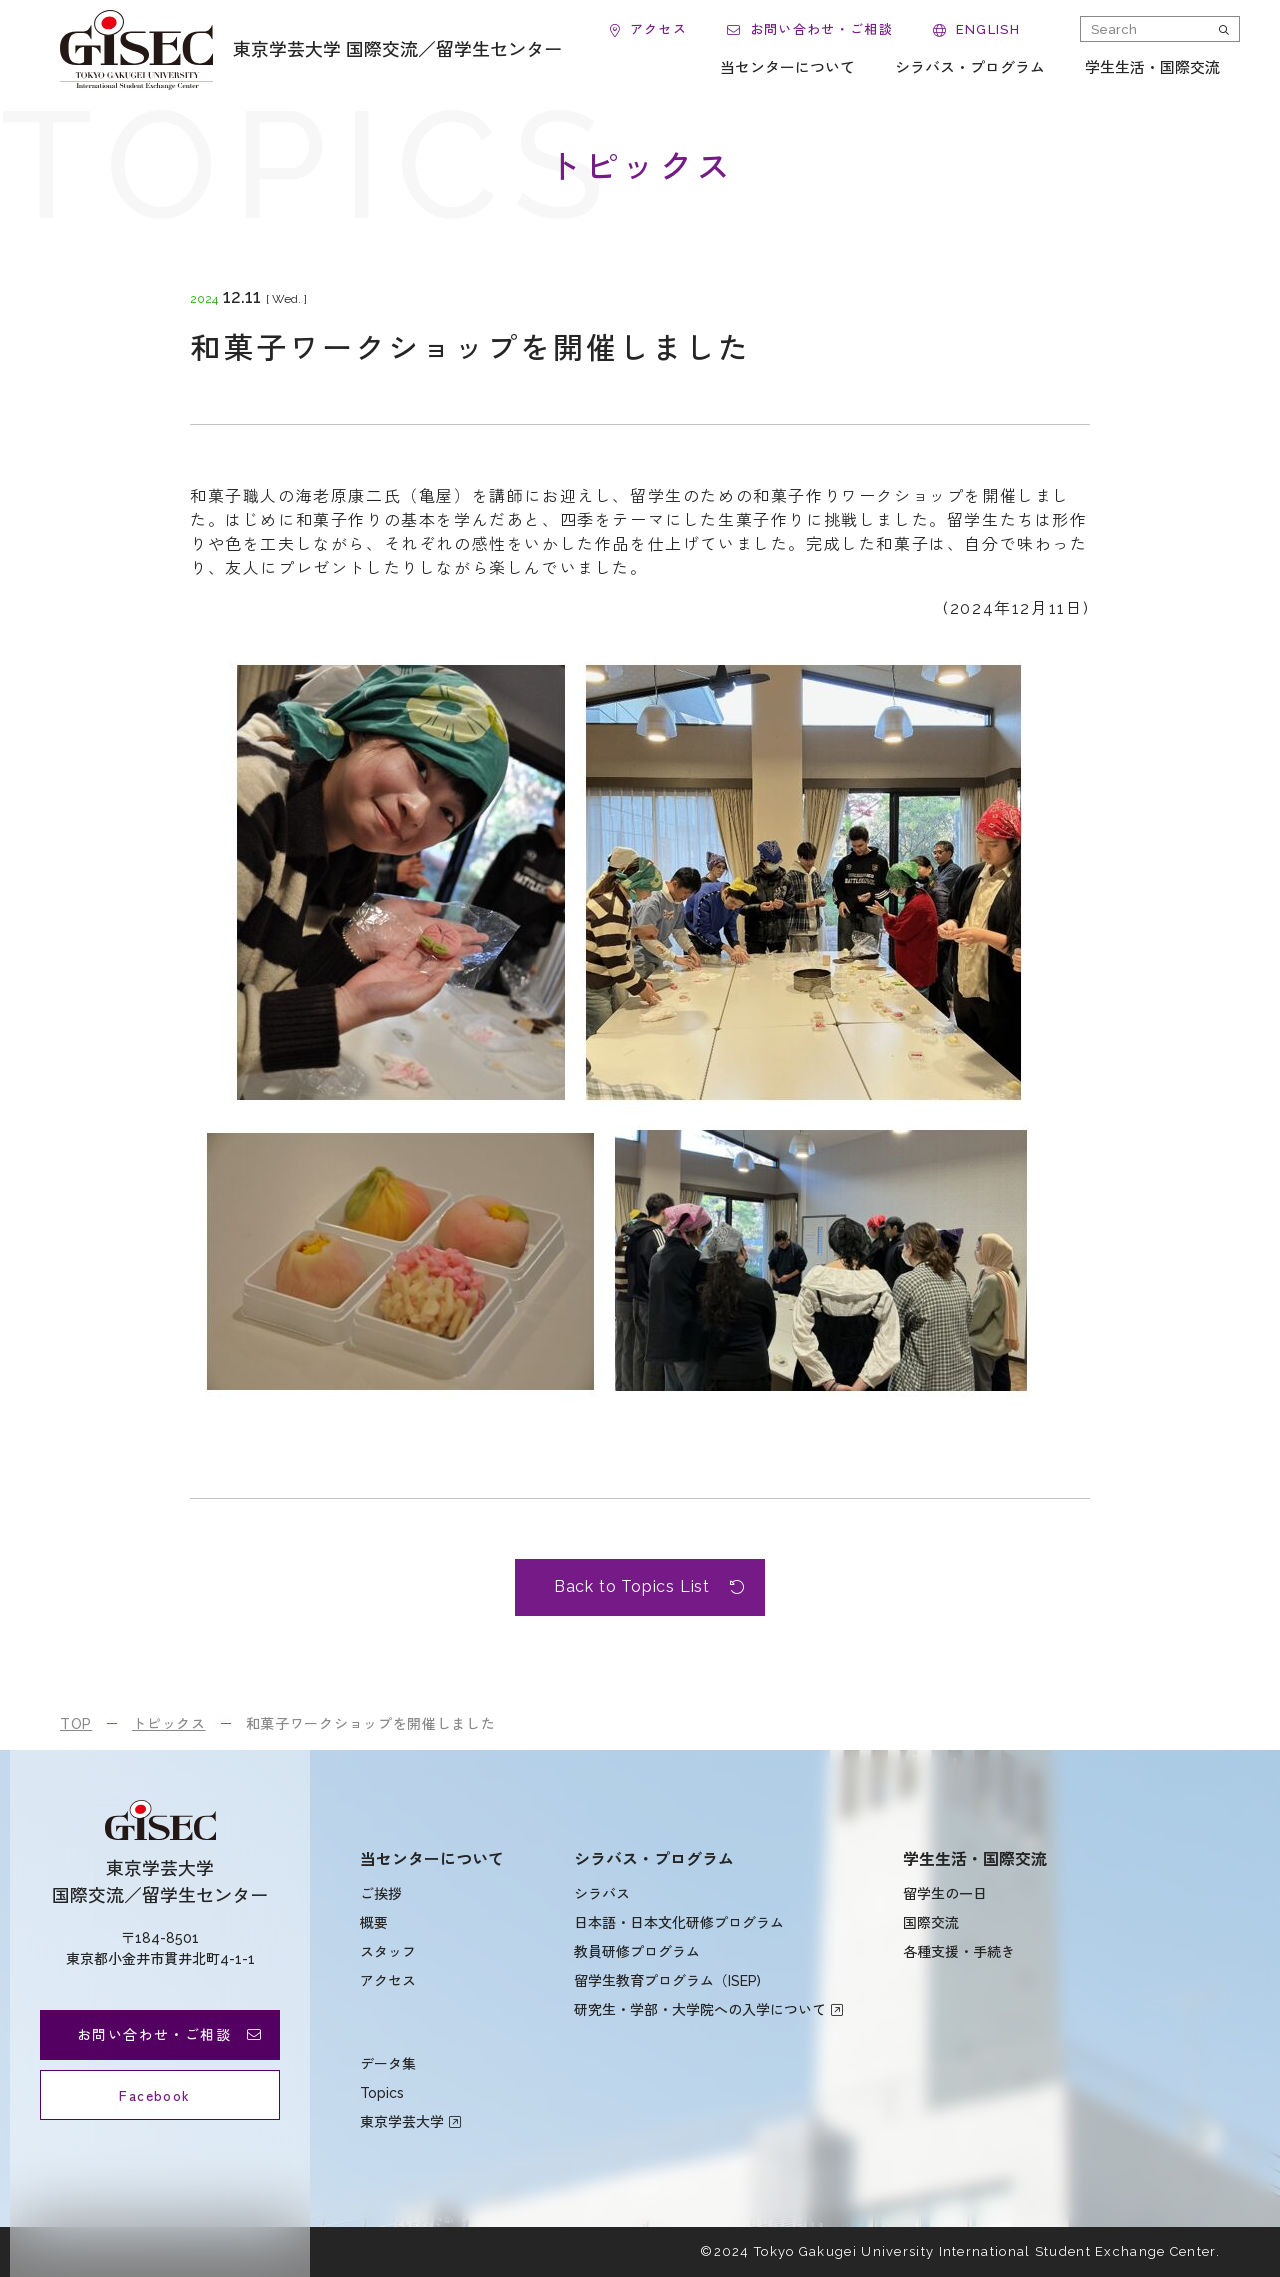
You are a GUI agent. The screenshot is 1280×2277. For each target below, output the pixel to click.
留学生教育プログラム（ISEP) (667, 1981)
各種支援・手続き (959, 1952)
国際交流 (931, 1923)
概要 (374, 1923)
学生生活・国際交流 (975, 1859)
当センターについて (432, 1859)
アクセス (388, 1981)
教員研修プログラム (637, 1952)
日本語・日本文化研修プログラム (679, 1923)
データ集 (388, 2064)
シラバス (602, 1894)
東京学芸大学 (402, 2122)
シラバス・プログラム (654, 1859)
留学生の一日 (945, 1894)
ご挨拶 (381, 1894)
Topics (382, 2093)
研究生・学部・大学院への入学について (700, 2010)
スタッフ (388, 1952)
